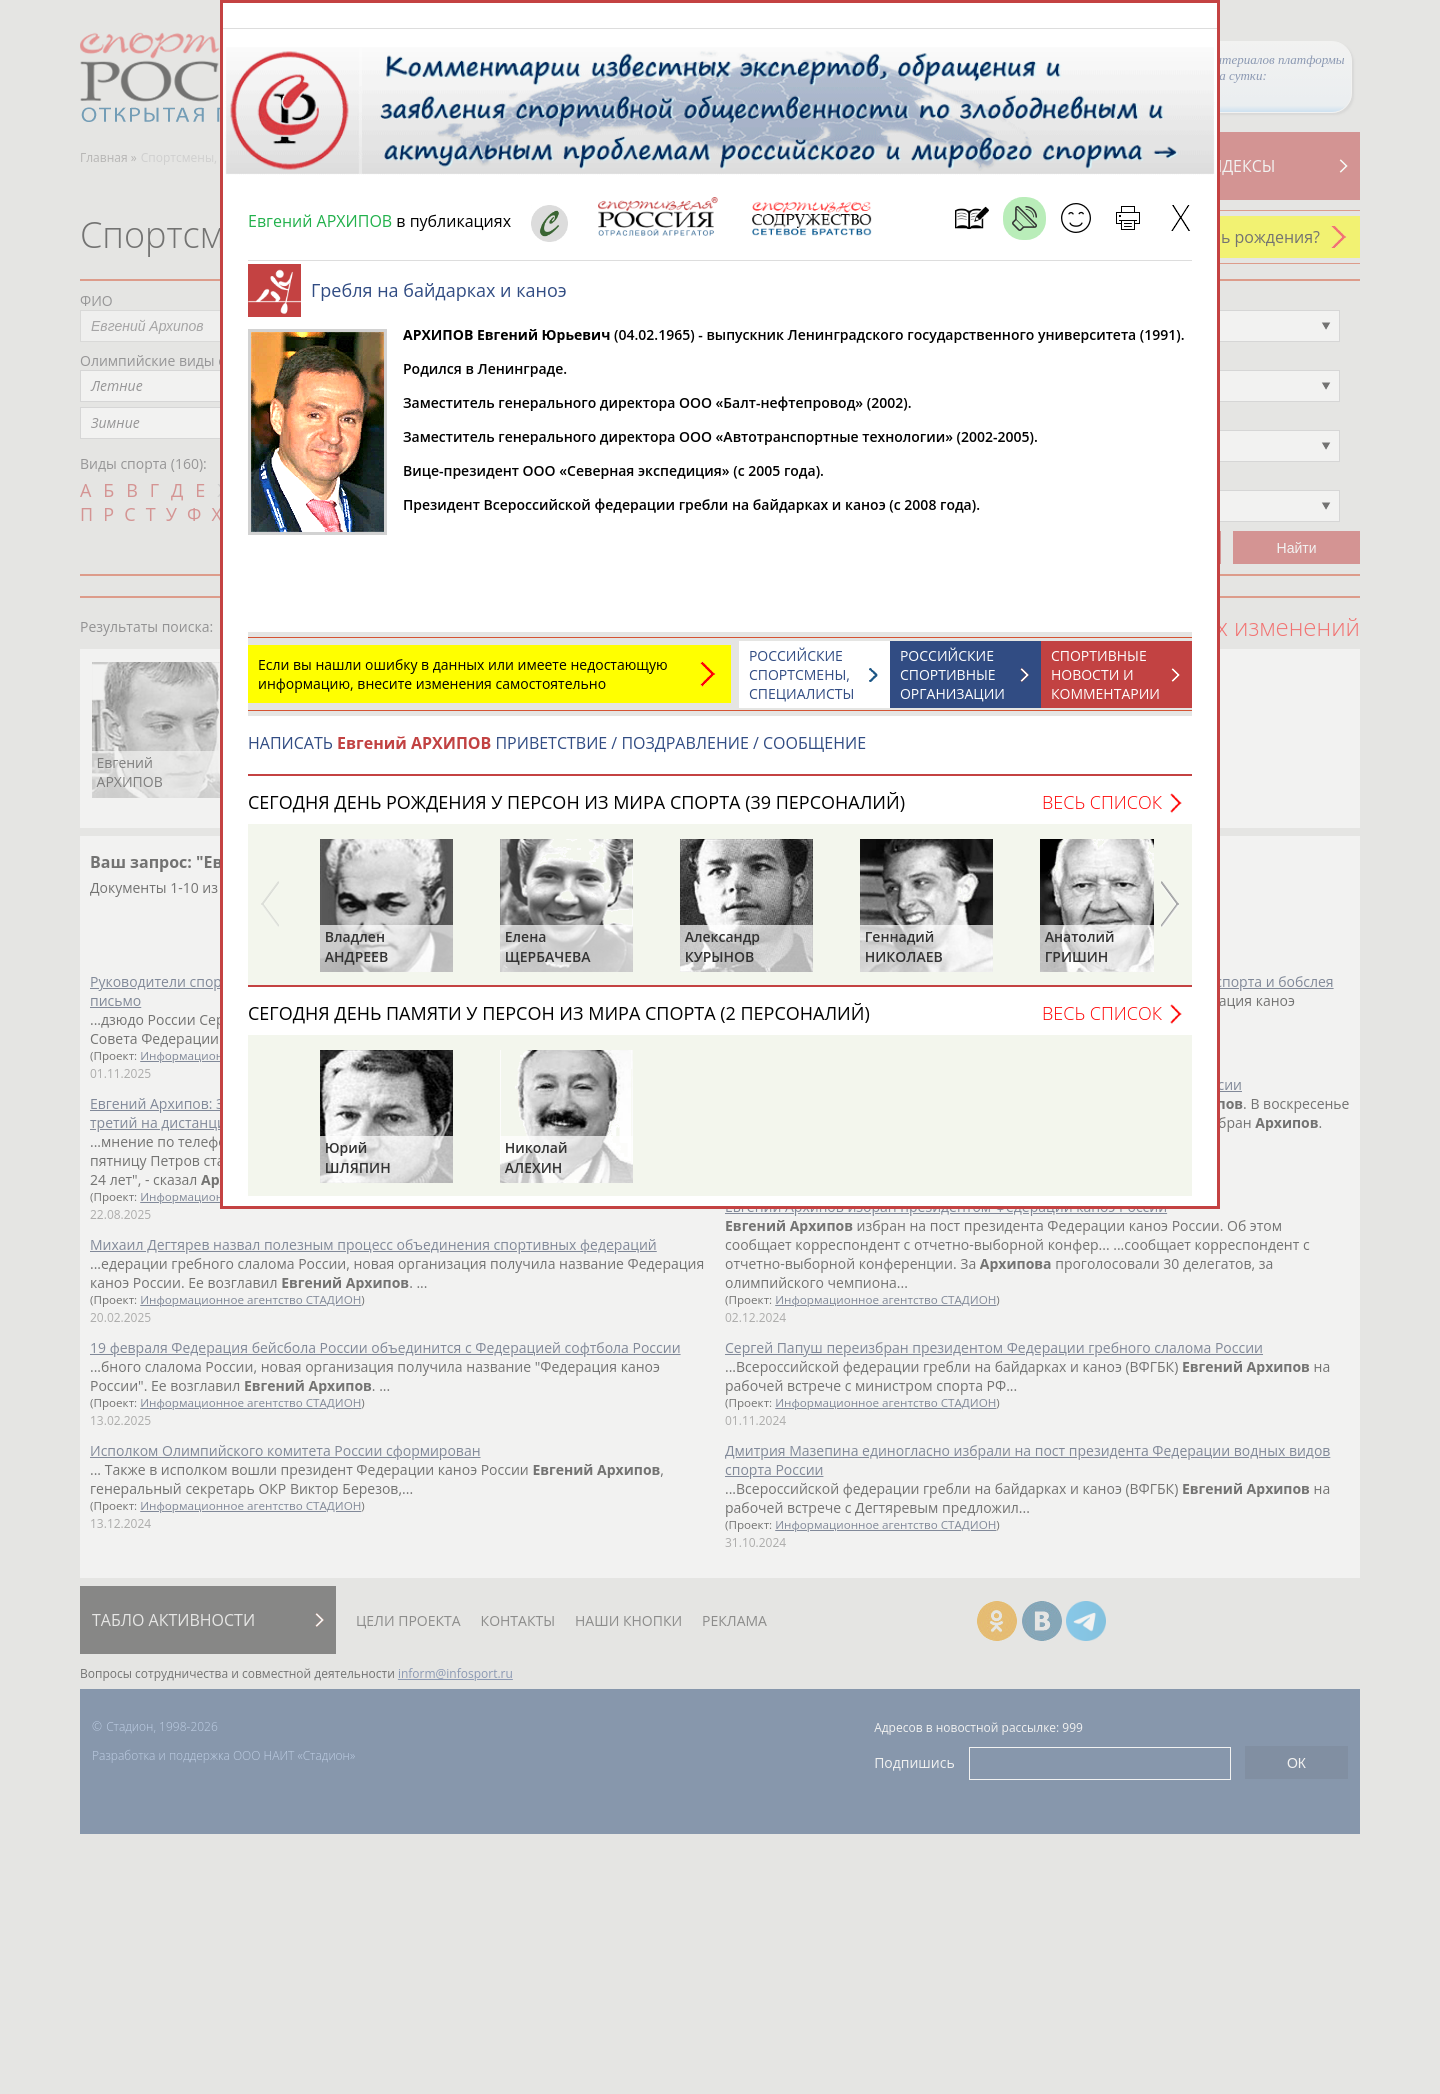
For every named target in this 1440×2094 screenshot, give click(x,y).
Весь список (1102, 812)
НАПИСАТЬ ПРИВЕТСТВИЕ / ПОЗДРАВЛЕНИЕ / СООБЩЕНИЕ (557, 753)
